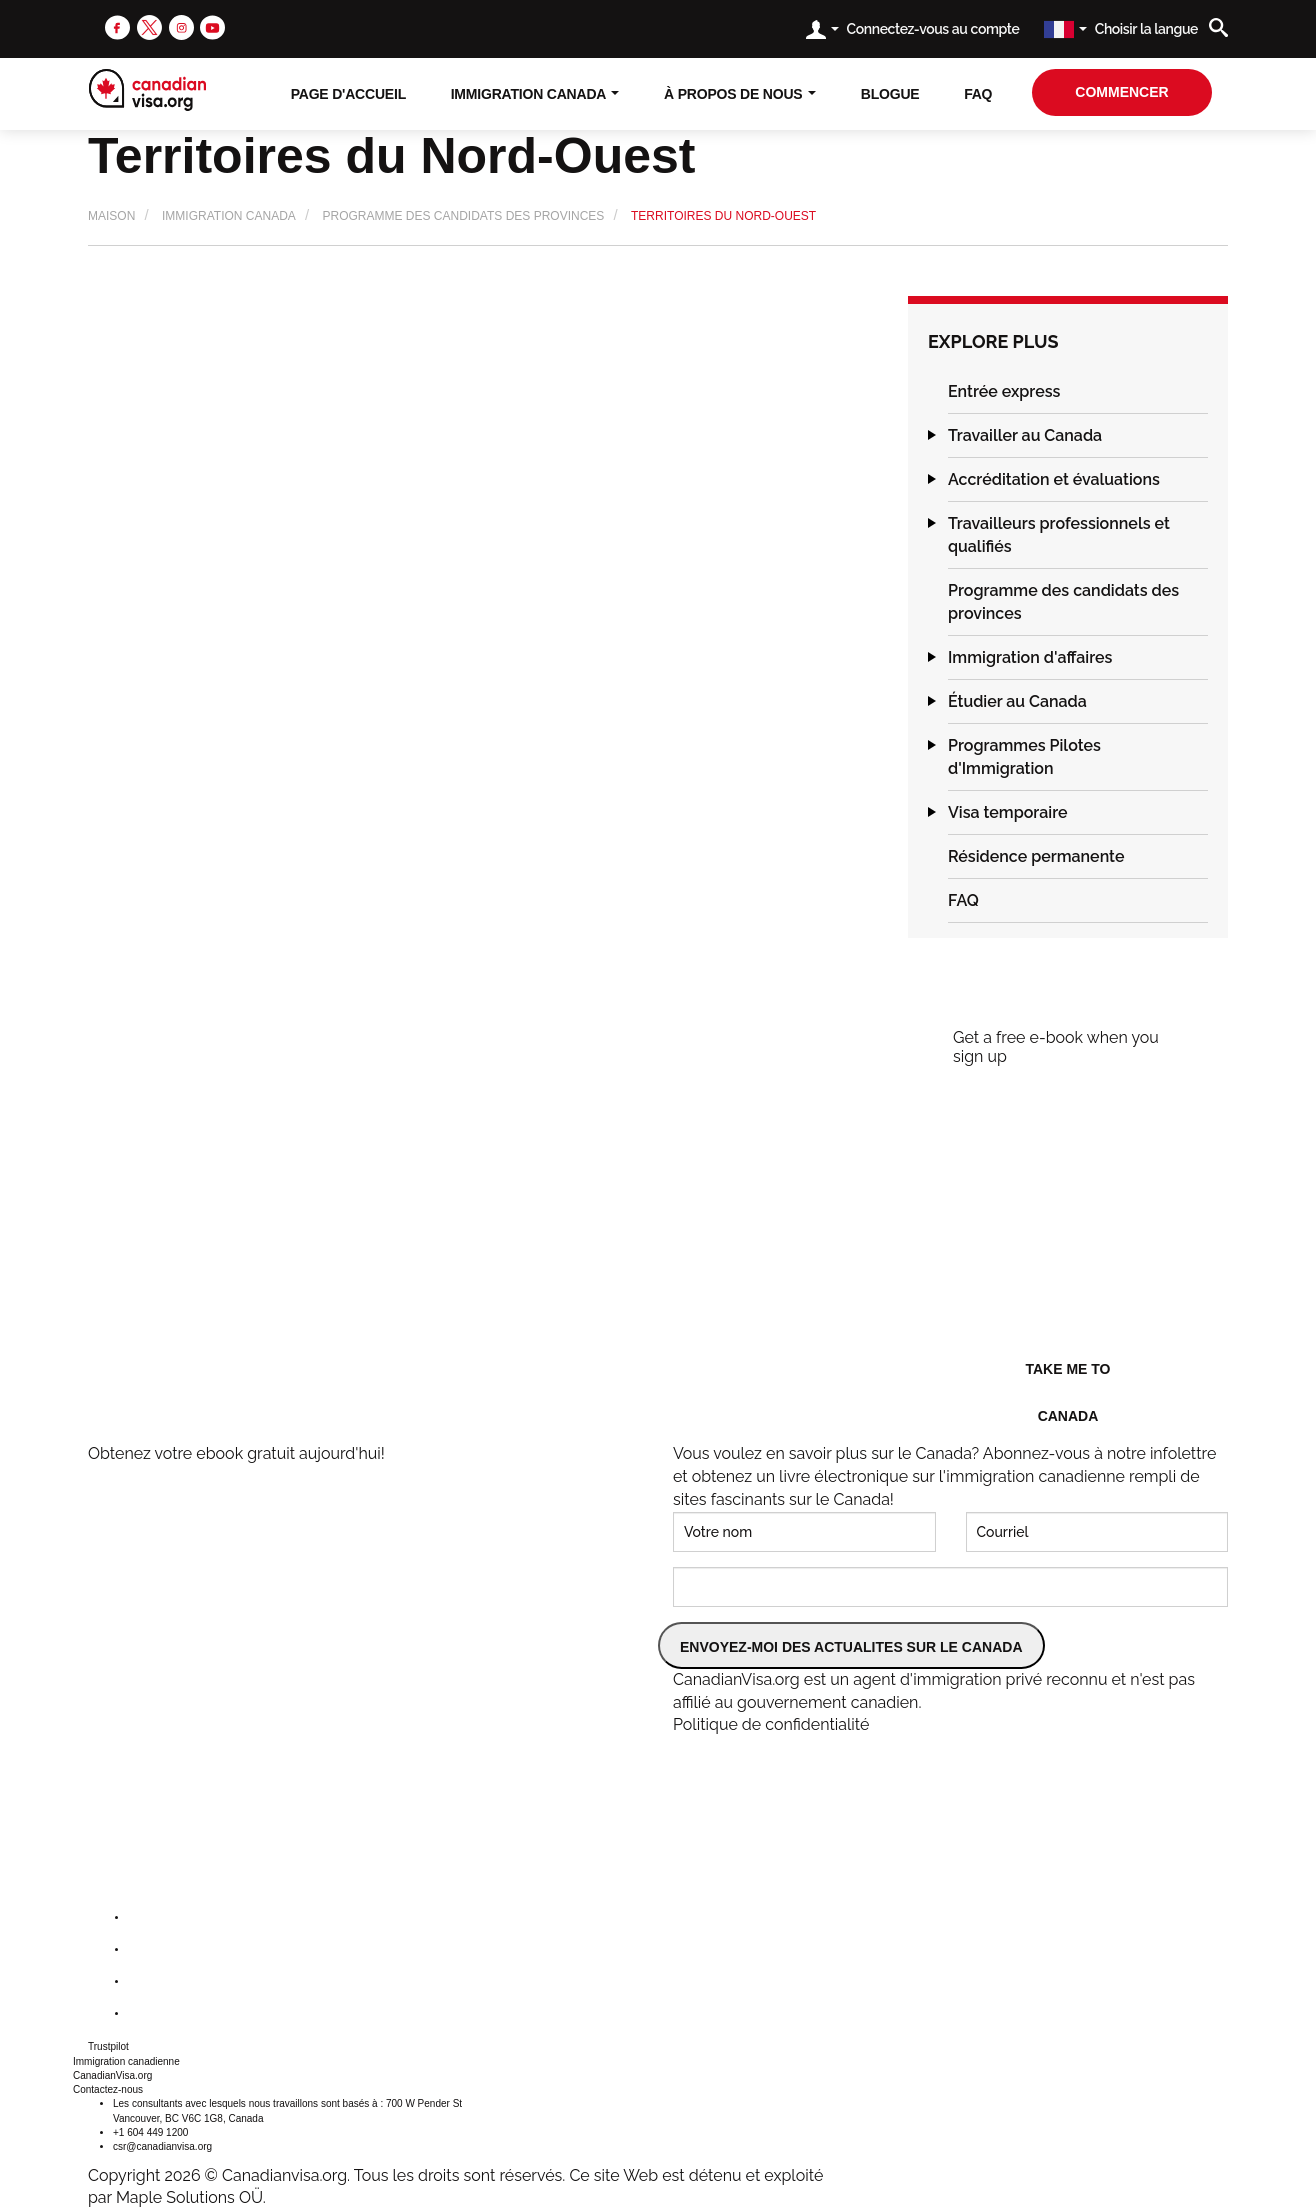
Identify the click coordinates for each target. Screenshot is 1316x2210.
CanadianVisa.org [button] (112, 2075)
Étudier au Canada (1017, 701)
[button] (928, 391)
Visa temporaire (1008, 812)
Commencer (1121, 92)
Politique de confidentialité (771, 1724)
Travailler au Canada (1025, 435)
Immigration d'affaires (1030, 657)
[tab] (1078, 392)
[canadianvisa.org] (147, 90)
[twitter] (149, 26)
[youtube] (212, 26)
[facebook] (117, 26)
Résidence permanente (1036, 856)
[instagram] (181, 26)
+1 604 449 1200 (150, 2132)
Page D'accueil (348, 94)
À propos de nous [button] (740, 94)
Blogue (890, 94)
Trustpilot (108, 2046)
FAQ (978, 94)
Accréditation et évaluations (1054, 479)
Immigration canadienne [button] (126, 2061)
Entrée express (1004, 391)
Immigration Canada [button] (535, 94)
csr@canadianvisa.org (162, 2146)
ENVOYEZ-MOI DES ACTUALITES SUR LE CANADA (851, 1647)
